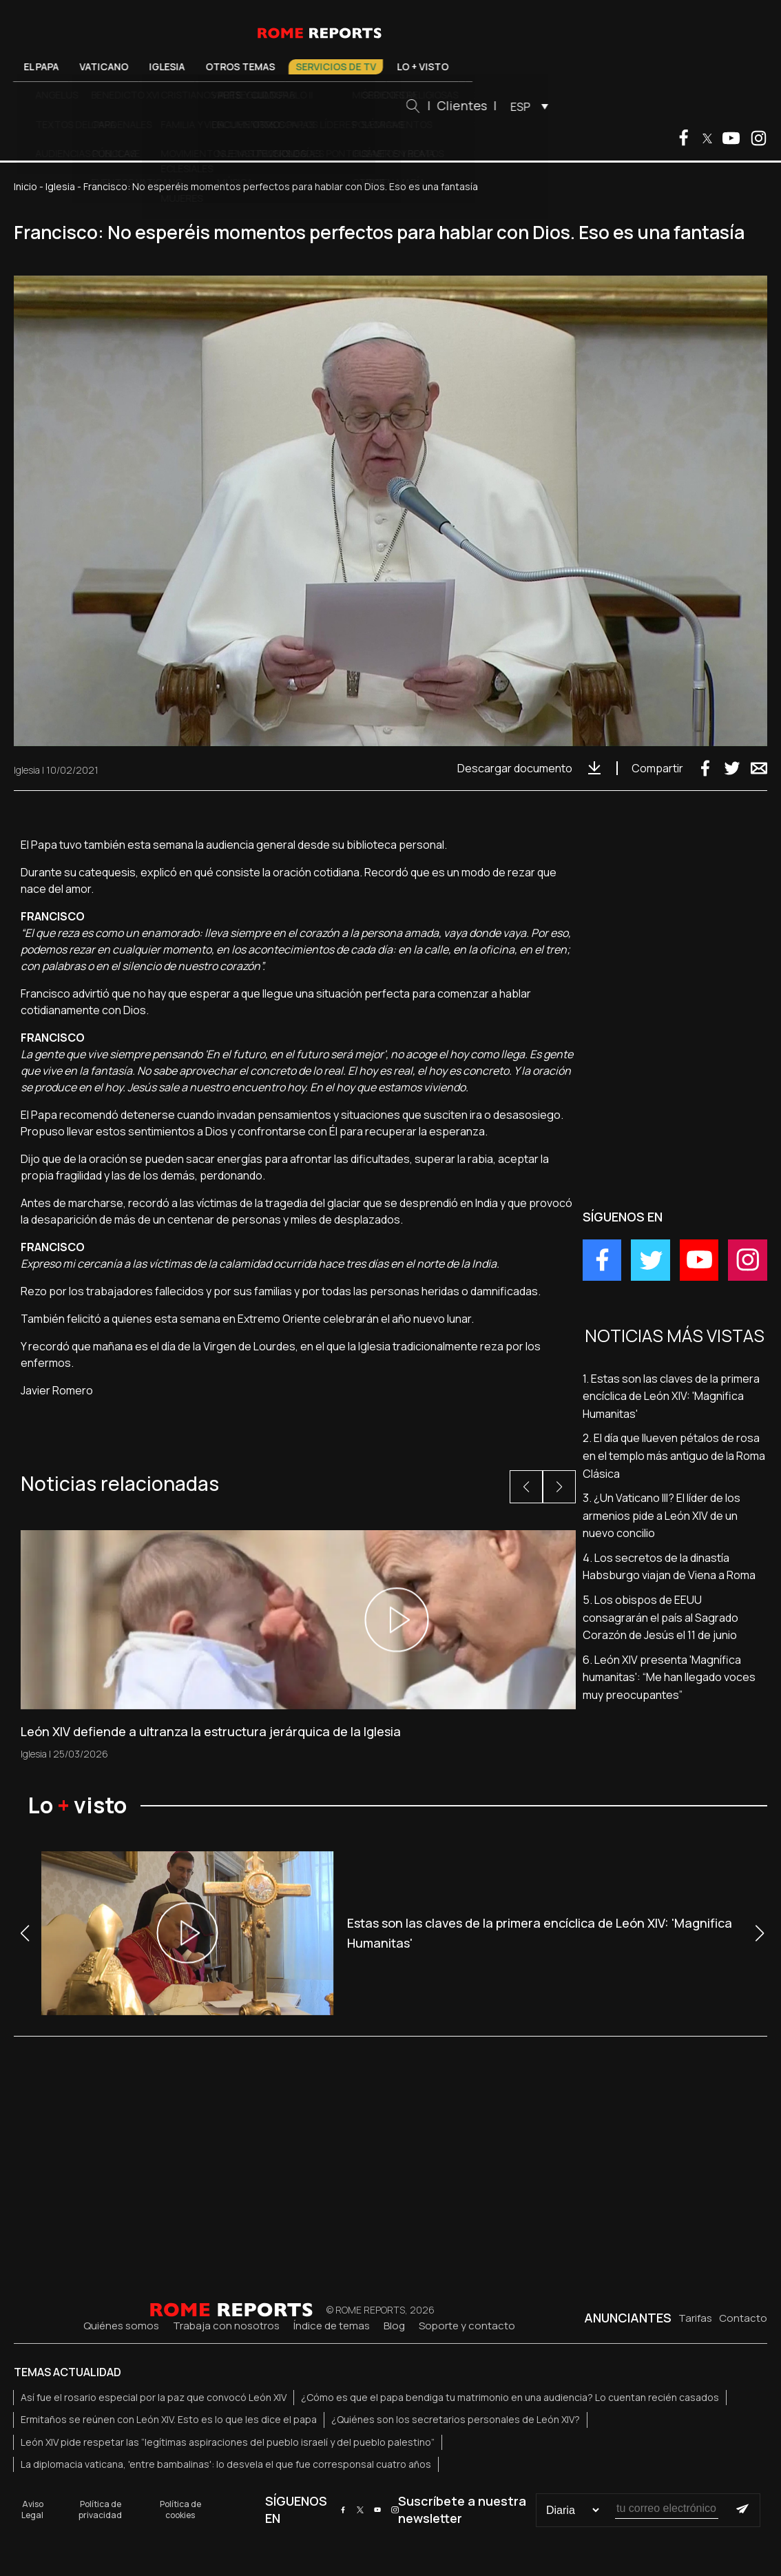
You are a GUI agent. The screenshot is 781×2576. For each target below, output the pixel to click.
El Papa (117, 66)
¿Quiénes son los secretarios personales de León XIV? (455, 2419)
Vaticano (180, 66)
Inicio (25, 186)
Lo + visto (499, 66)
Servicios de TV (412, 66)
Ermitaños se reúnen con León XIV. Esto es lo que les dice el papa (169, 2419)
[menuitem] (602, 106)
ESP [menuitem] (597, 106)
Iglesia (243, 66)
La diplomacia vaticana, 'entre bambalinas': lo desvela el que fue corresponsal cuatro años (226, 2464)
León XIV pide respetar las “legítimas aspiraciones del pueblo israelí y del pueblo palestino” (228, 2442)
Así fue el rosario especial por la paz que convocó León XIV (154, 2397)
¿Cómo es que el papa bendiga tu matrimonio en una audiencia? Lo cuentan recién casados (510, 2397)
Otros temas (316, 66)
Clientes (538, 105)
